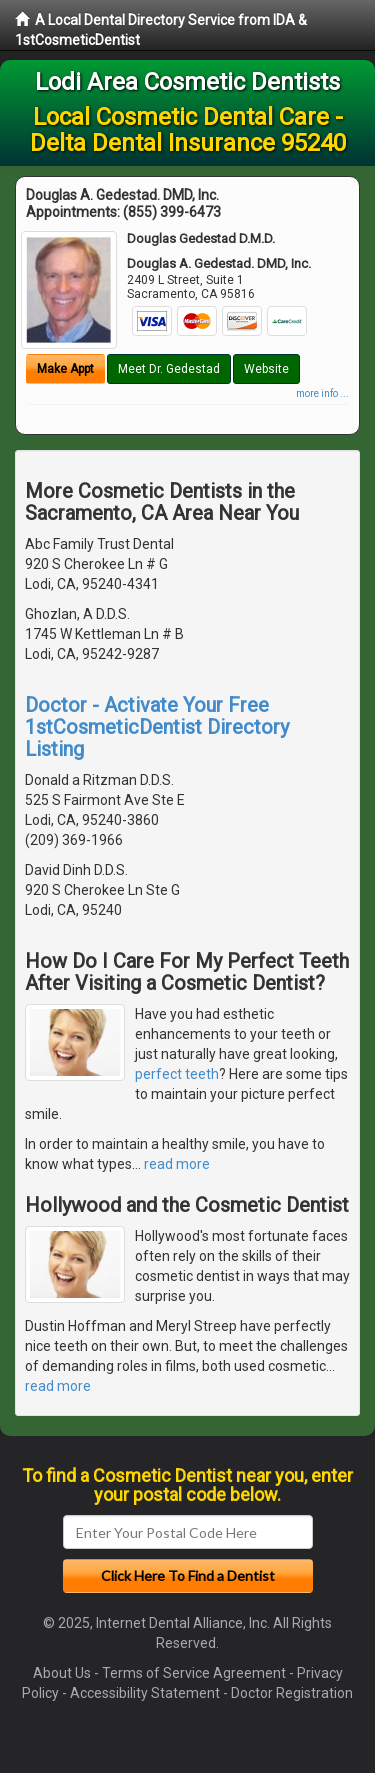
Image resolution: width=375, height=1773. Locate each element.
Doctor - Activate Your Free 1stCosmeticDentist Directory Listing (157, 727)
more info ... (322, 393)
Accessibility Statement (145, 1693)
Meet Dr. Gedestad (169, 369)
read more (177, 1164)
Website (266, 369)
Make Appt (65, 369)
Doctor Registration (292, 1693)
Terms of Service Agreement (194, 1673)
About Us (62, 1673)
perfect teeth (177, 1074)
